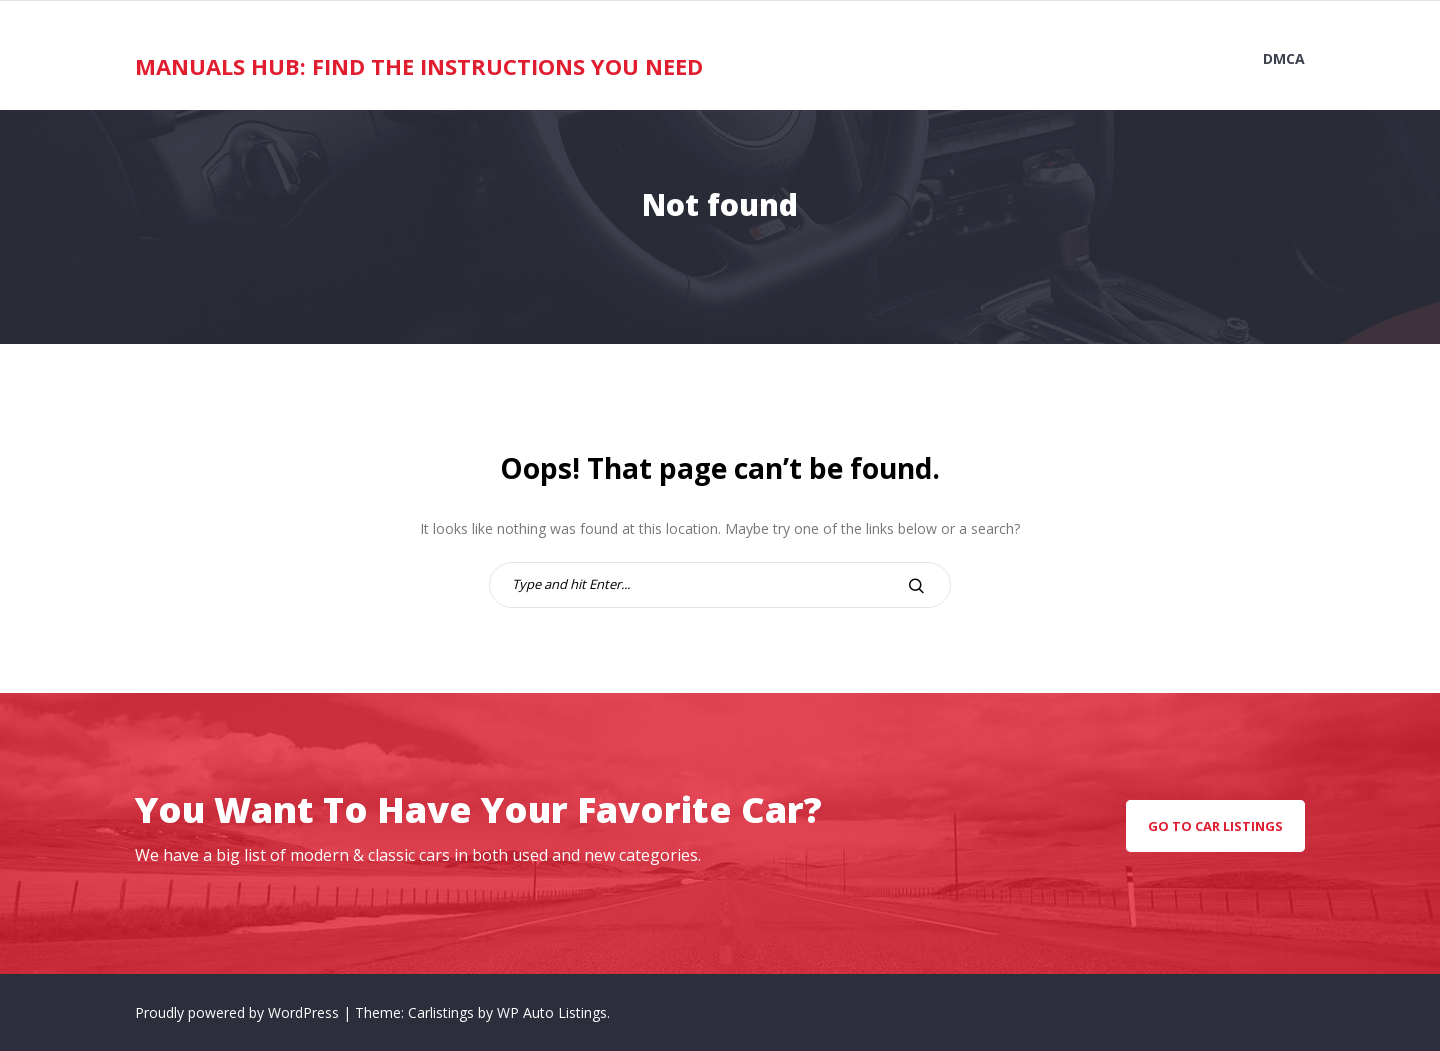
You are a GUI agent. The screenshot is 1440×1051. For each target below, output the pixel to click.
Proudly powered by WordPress (239, 1012)
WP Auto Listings (552, 1012)
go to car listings (1215, 826)
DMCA (1284, 58)
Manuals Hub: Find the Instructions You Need (419, 66)
